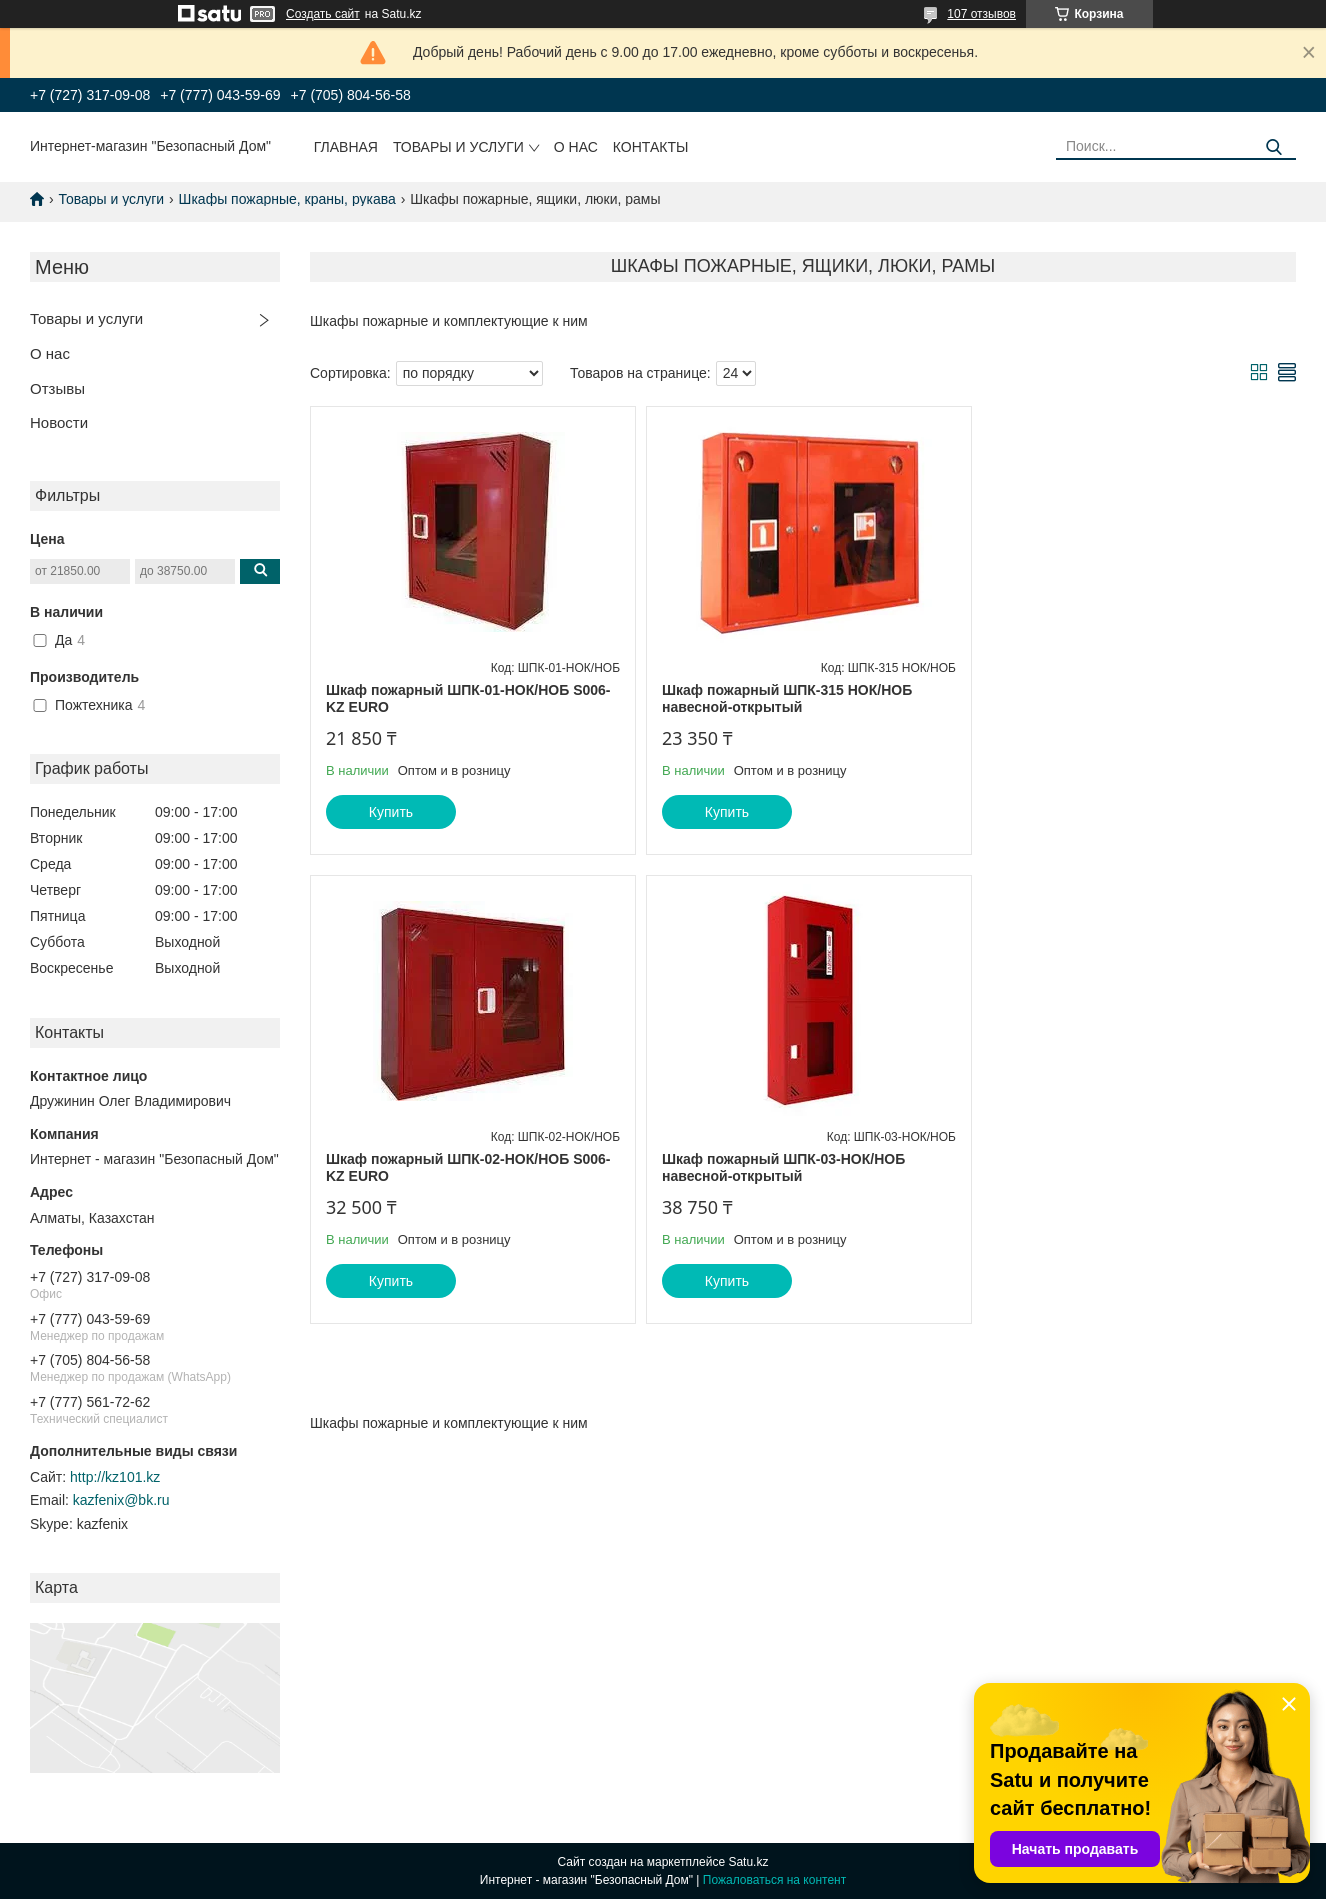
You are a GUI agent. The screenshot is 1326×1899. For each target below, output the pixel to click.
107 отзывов (981, 14)
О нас (576, 147)
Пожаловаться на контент (774, 1880)
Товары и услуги (458, 147)
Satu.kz (748, 1862)
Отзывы (57, 388)
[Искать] (1273, 147)
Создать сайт (323, 14)
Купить (391, 812)
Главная (346, 147)
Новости (59, 422)
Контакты (651, 147)
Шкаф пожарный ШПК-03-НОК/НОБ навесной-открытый (447, 1168)
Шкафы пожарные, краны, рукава (287, 199)
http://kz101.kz (115, 1477)
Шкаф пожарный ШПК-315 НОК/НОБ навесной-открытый (783, 699)
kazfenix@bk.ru (121, 1500)
